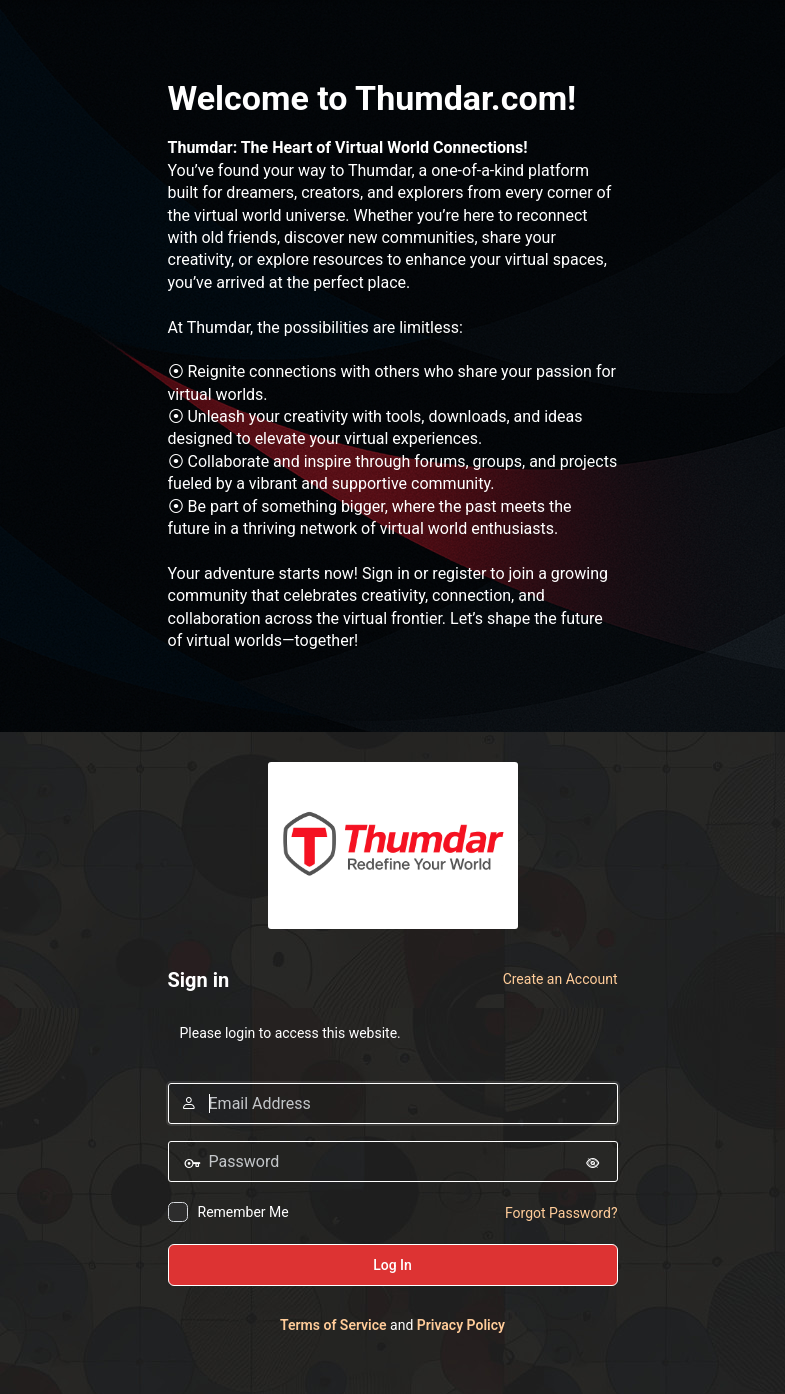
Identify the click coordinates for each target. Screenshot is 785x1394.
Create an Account (560, 979)
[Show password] (598, 1161)
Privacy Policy (461, 1325)
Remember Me (243, 1212)
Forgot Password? (561, 1213)
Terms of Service (333, 1325)
